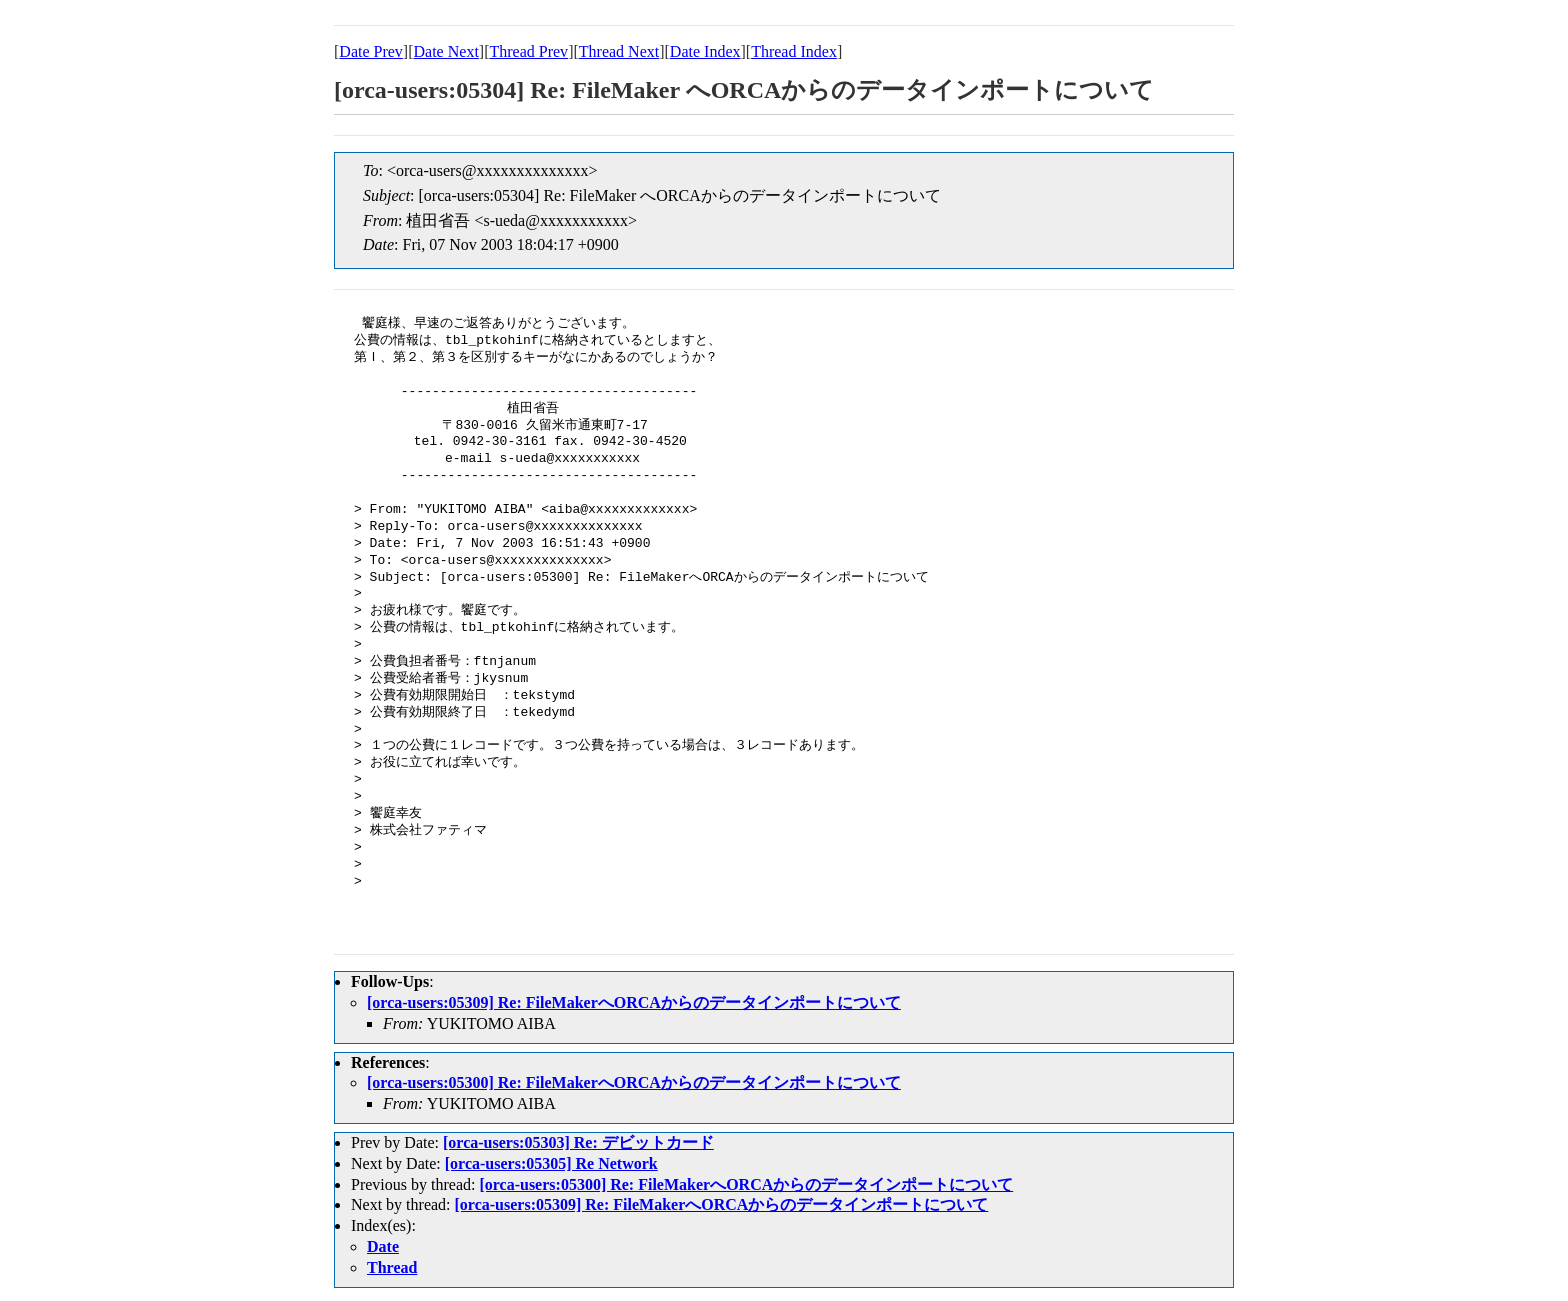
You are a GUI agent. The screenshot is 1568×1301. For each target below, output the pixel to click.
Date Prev (371, 51)
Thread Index (794, 51)
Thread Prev (528, 51)
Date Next (446, 51)
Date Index (705, 51)
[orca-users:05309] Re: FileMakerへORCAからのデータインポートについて (634, 1002)
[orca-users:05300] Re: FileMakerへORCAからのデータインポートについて (634, 1082)
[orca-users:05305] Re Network (551, 1163)
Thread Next (619, 51)
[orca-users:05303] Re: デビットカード (578, 1142)
